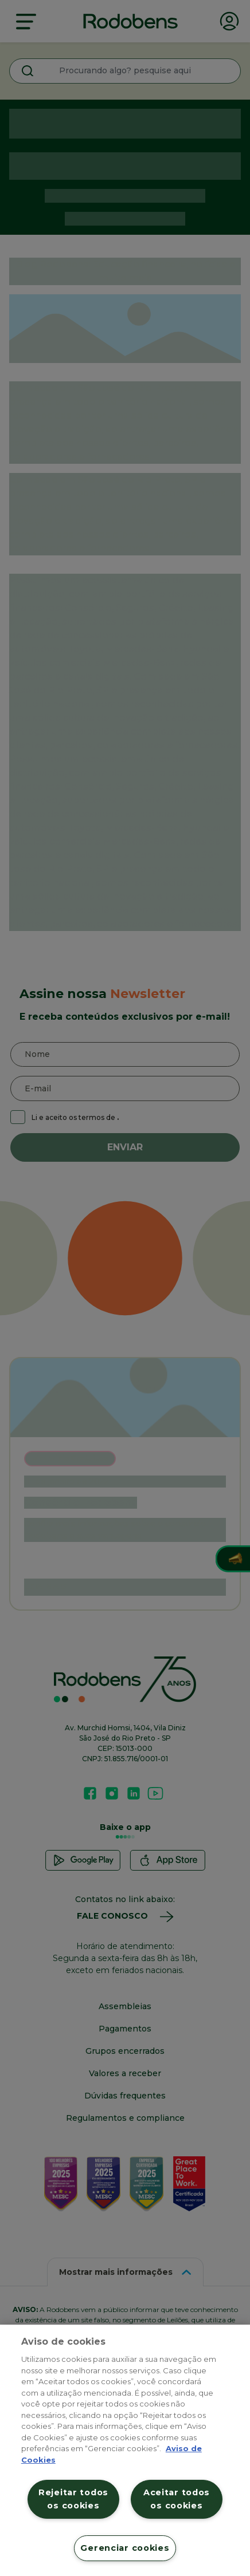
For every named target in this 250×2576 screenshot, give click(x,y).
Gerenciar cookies (124, 2548)
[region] (125, 2450)
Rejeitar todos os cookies (73, 2499)
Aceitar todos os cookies (176, 2499)
